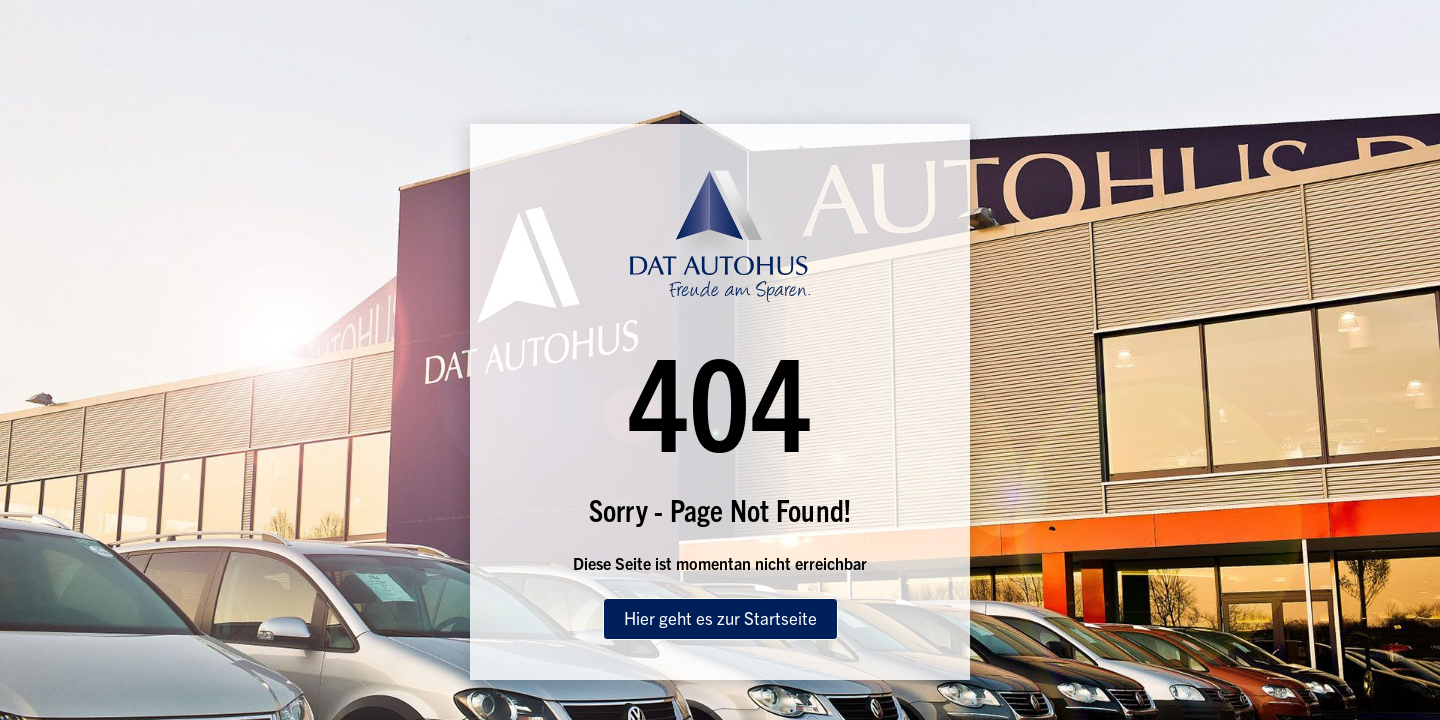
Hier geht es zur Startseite (720, 617)
